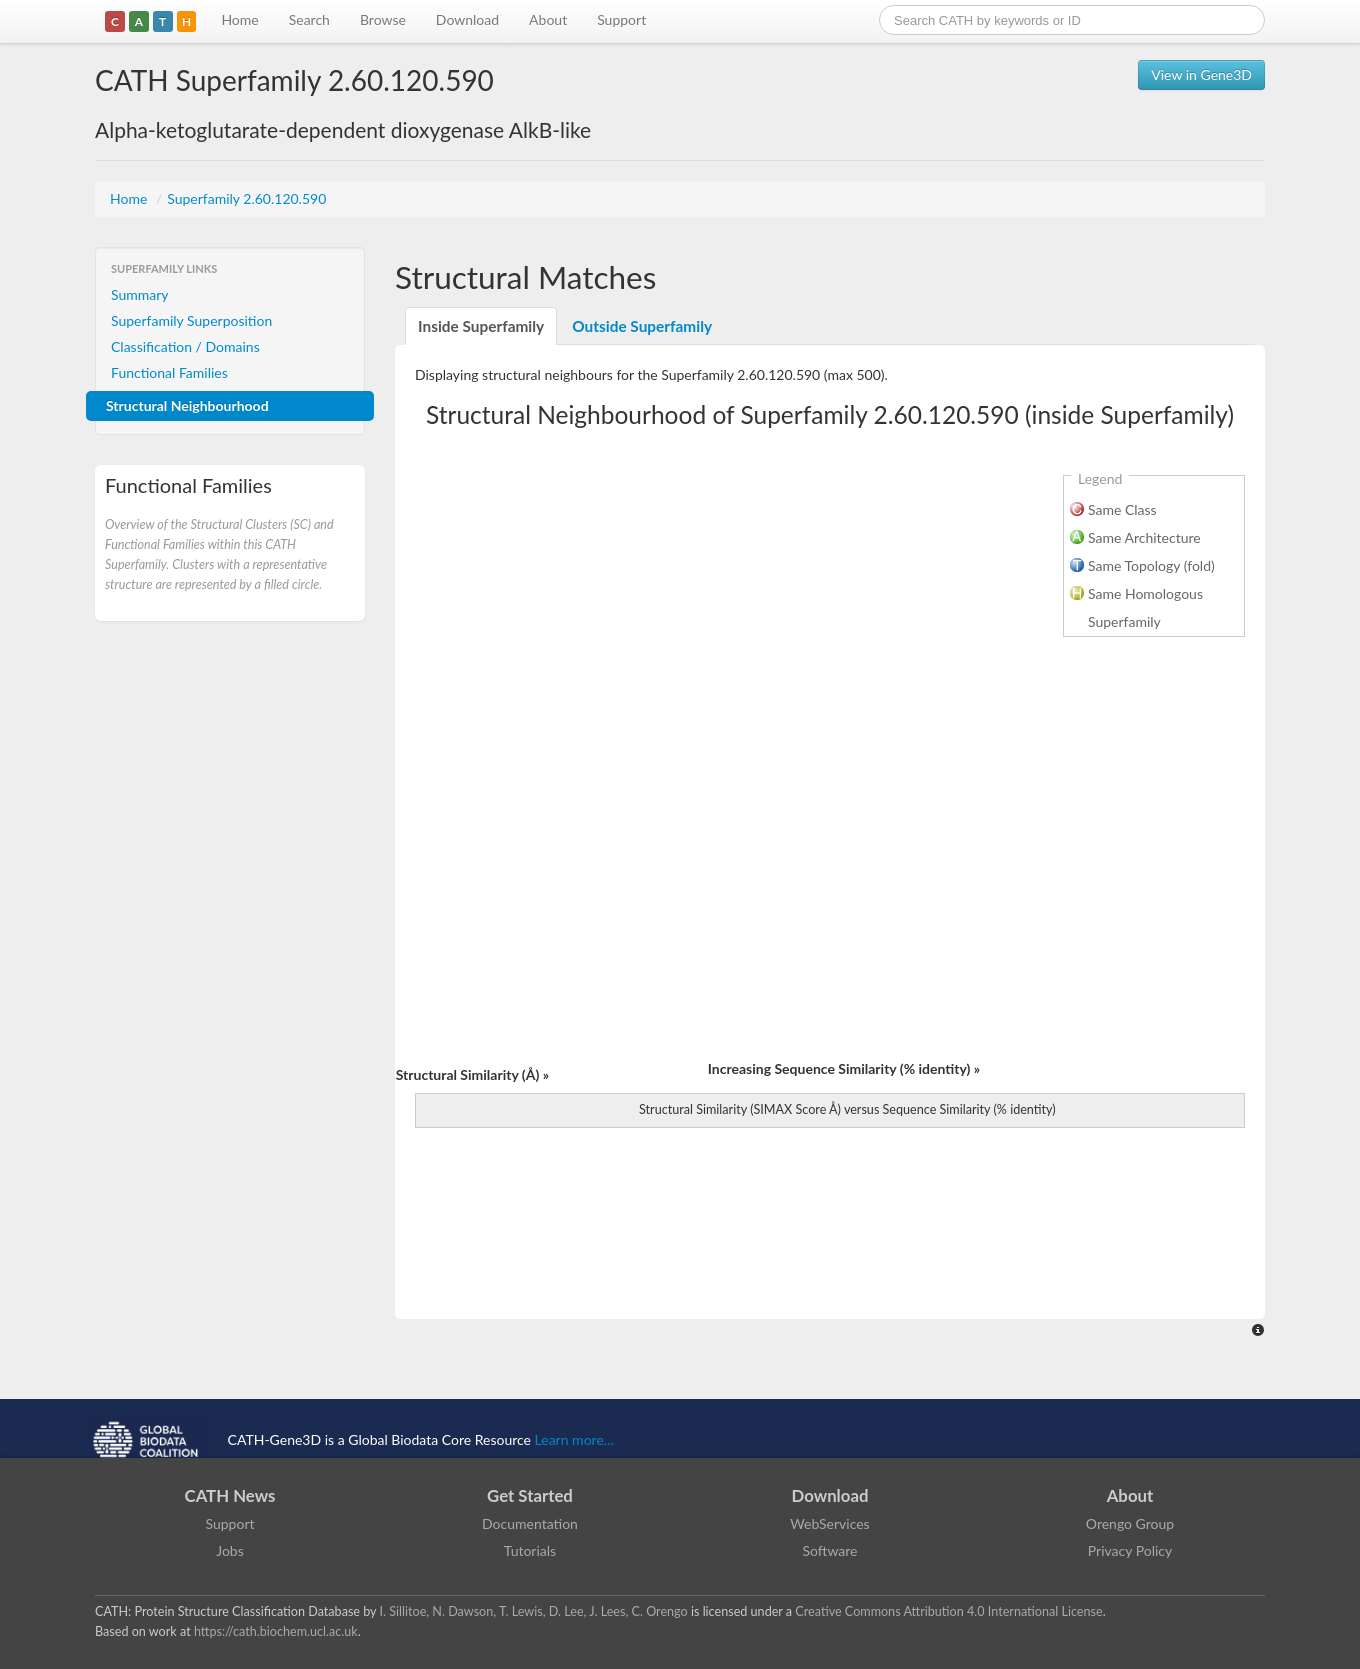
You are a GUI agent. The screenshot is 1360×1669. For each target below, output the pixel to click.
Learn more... (574, 1439)
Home (239, 19)
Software (830, 1550)
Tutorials (530, 1550)
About (548, 19)
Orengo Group (1130, 1523)
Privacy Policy (1130, 1550)
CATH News (230, 1495)
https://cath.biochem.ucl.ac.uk (276, 1631)
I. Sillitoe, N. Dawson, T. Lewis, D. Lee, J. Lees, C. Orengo (534, 1611)
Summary (140, 294)
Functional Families (169, 372)
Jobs (230, 1550)
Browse (383, 19)
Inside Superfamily (481, 326)
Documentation (530, 1523)
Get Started (530, 1495)
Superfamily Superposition (191, 320)
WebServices (829, 1523)
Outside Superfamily (642, 326)
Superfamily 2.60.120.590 (246, 198)
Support (621, 19)
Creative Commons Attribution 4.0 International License (948, 1611)
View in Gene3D (1201, 74)
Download (467, 19)
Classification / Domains (185, 346)
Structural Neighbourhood (187, 405)
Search (309, 19)
